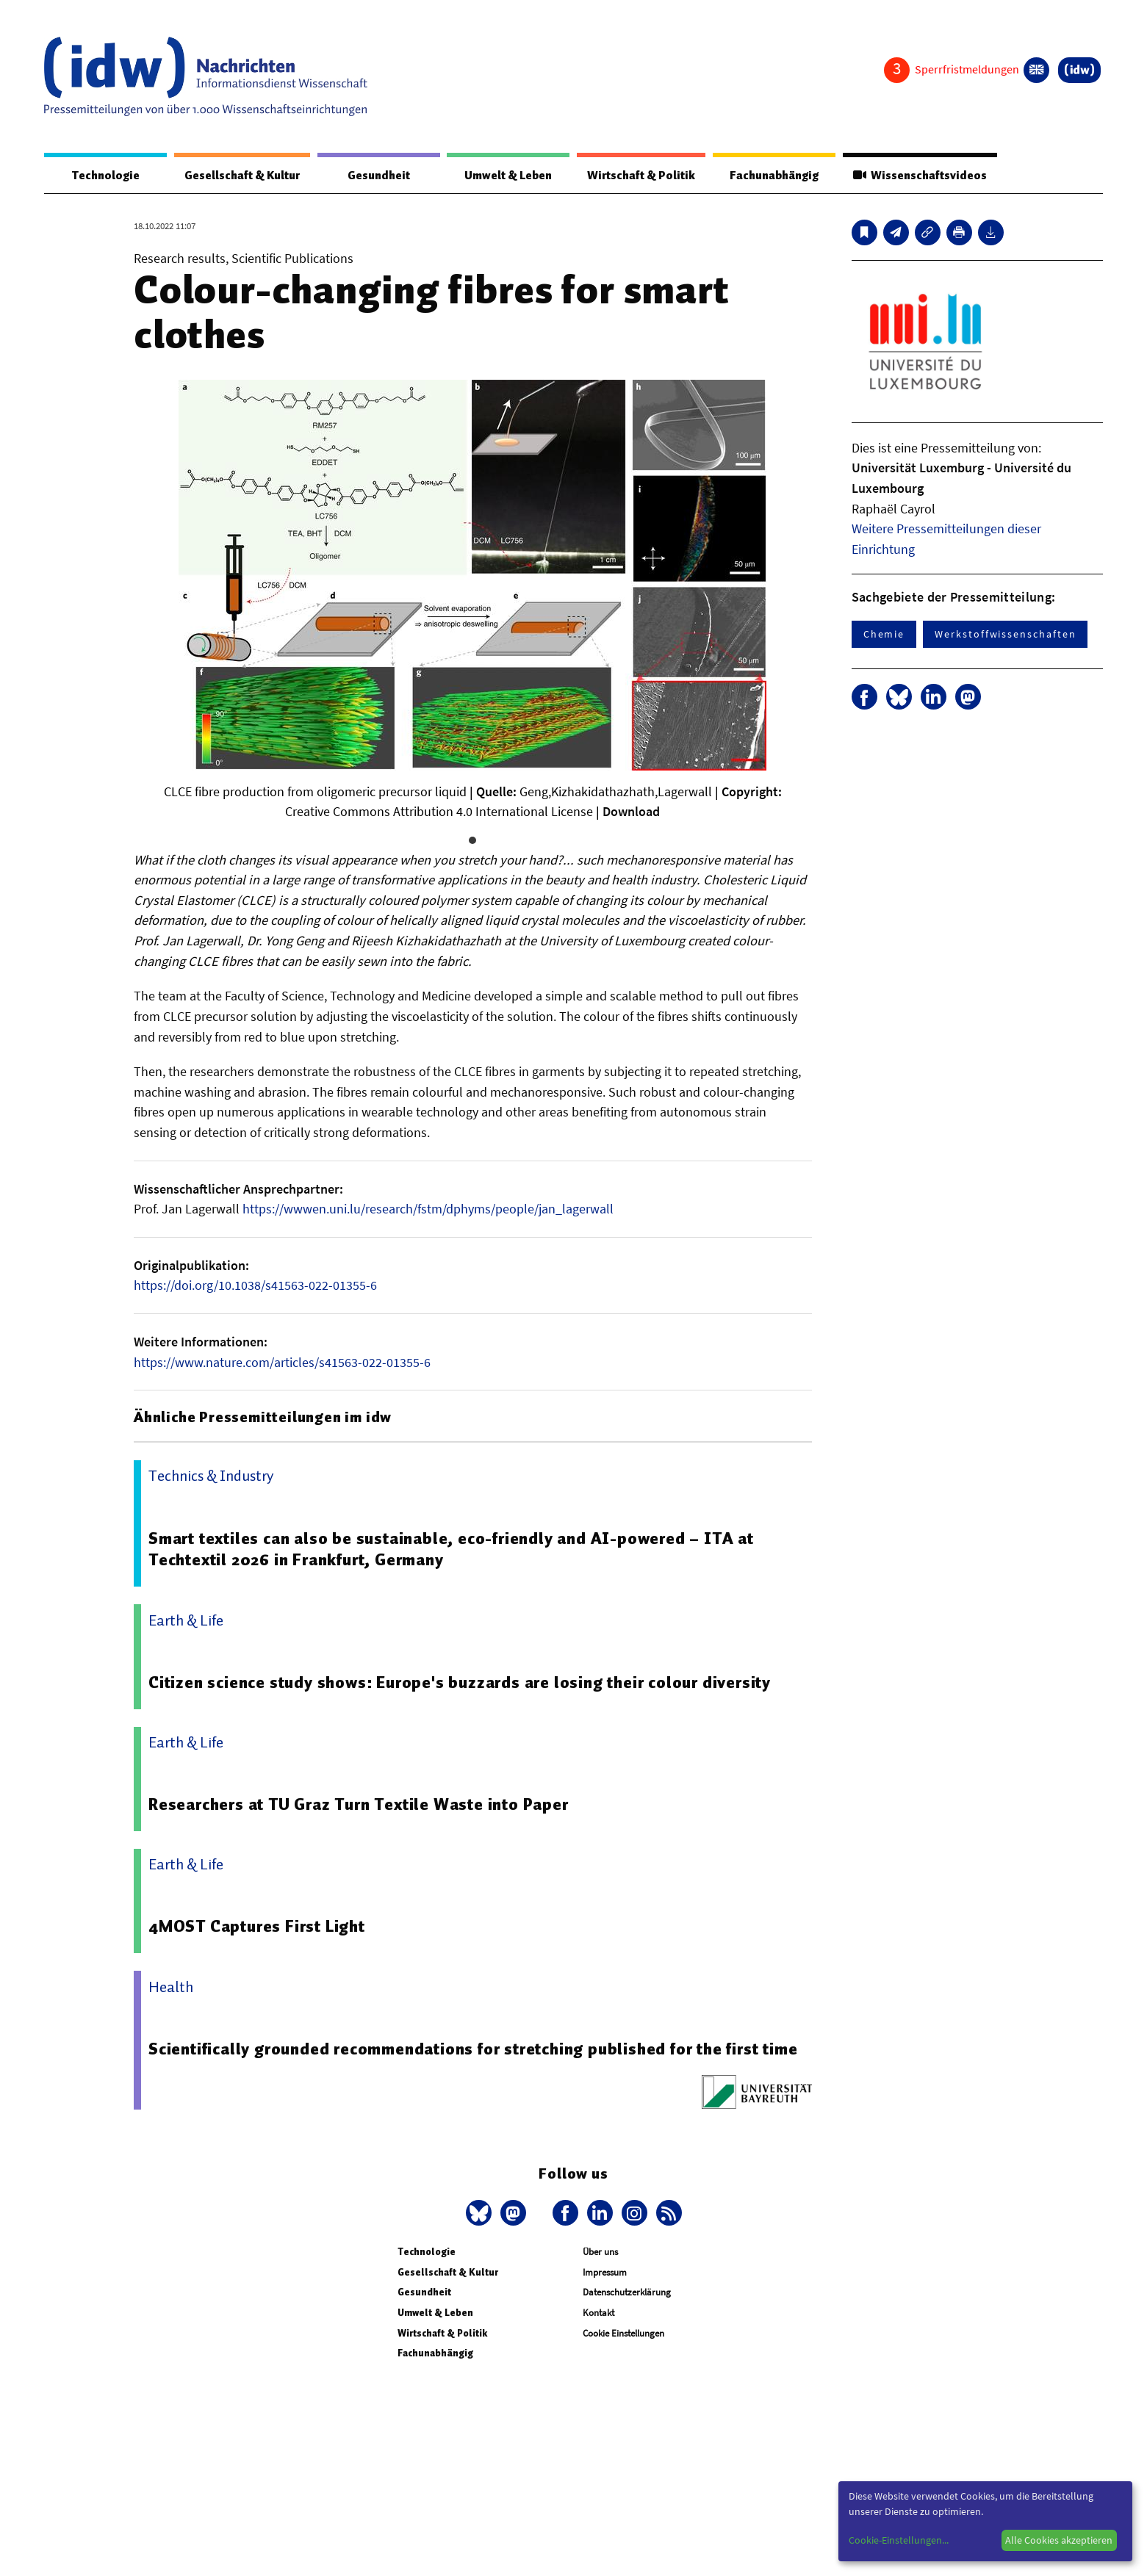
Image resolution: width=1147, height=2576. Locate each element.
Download (631, 812)
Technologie (104, 175)
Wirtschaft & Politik (639, 175)
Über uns (600, 2252)
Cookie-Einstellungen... (899, 2540)
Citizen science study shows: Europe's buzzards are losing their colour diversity (460, 1682)
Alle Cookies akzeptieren (1058, 2540)
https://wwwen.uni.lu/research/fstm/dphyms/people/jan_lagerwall (428, 1209)
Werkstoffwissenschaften (1005, 634)
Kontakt (598, 2313)
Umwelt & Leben (506, 175)
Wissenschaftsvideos (918, 175)
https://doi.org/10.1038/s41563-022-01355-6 (255, 1285)
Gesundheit (378, 175)
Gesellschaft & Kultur (241, 175)
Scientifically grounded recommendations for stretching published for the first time (474, 2049)
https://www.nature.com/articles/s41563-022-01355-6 (282, 1362)
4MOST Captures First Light (257, 1926)
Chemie (884, 634)
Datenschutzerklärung (627, 2293)
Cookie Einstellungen (623, 2334)
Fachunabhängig (772, 175)
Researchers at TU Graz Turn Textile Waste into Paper (360, 1804)
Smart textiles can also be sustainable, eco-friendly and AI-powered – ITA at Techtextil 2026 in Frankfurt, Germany (453, 1549)
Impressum (605, 2273)
